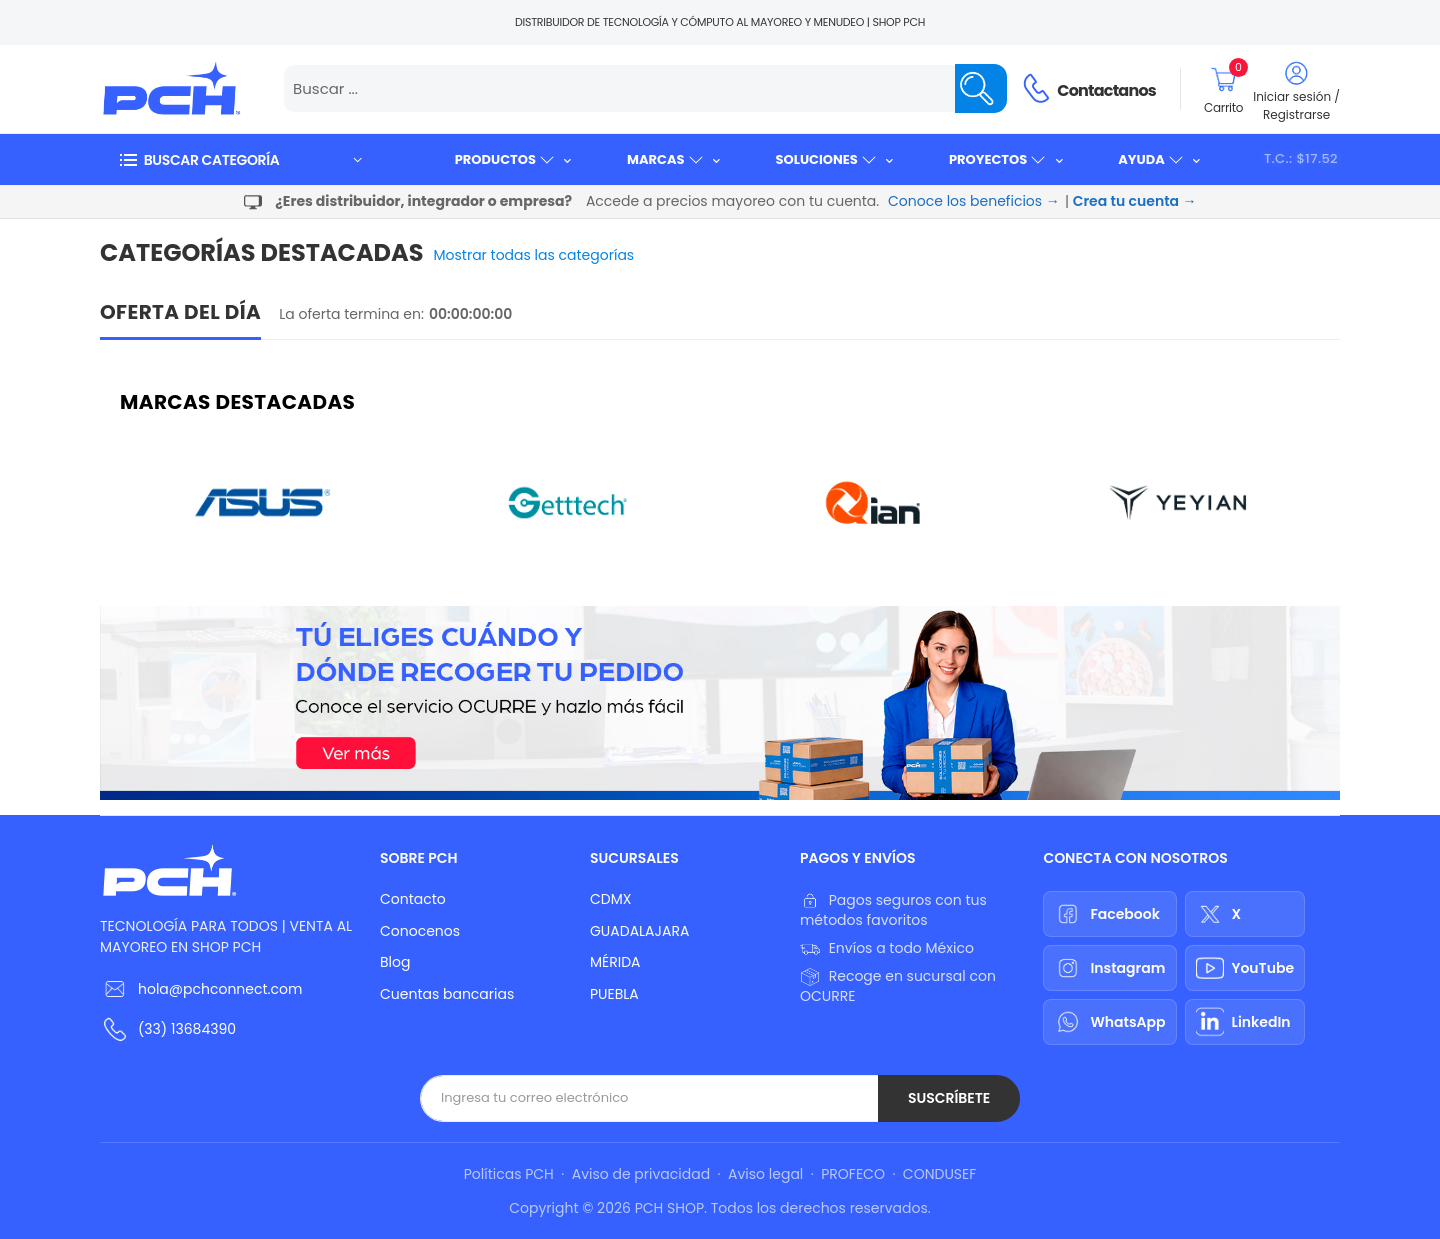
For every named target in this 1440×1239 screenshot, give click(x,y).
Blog (395, 962)
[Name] (981, 88)
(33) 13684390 (187, 1029)
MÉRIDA (615, 962)
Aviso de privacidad (641, 1174)
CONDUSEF (939, 1174)
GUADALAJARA (639, 931)
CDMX (610, 899)
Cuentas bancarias (447, 994)
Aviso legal (765, 1174)
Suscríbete (949, 1098)
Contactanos (1106, 90)
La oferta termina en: (351, 314)
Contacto (413, 899)
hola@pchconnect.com (220, 989)
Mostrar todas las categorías (534, 255)
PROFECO (853, 1174)
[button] (240, 159)
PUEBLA (614, 994)
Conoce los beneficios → (974, 201)
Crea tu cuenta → (1135, 201)
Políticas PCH (509, 1174)
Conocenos (420, 931)
